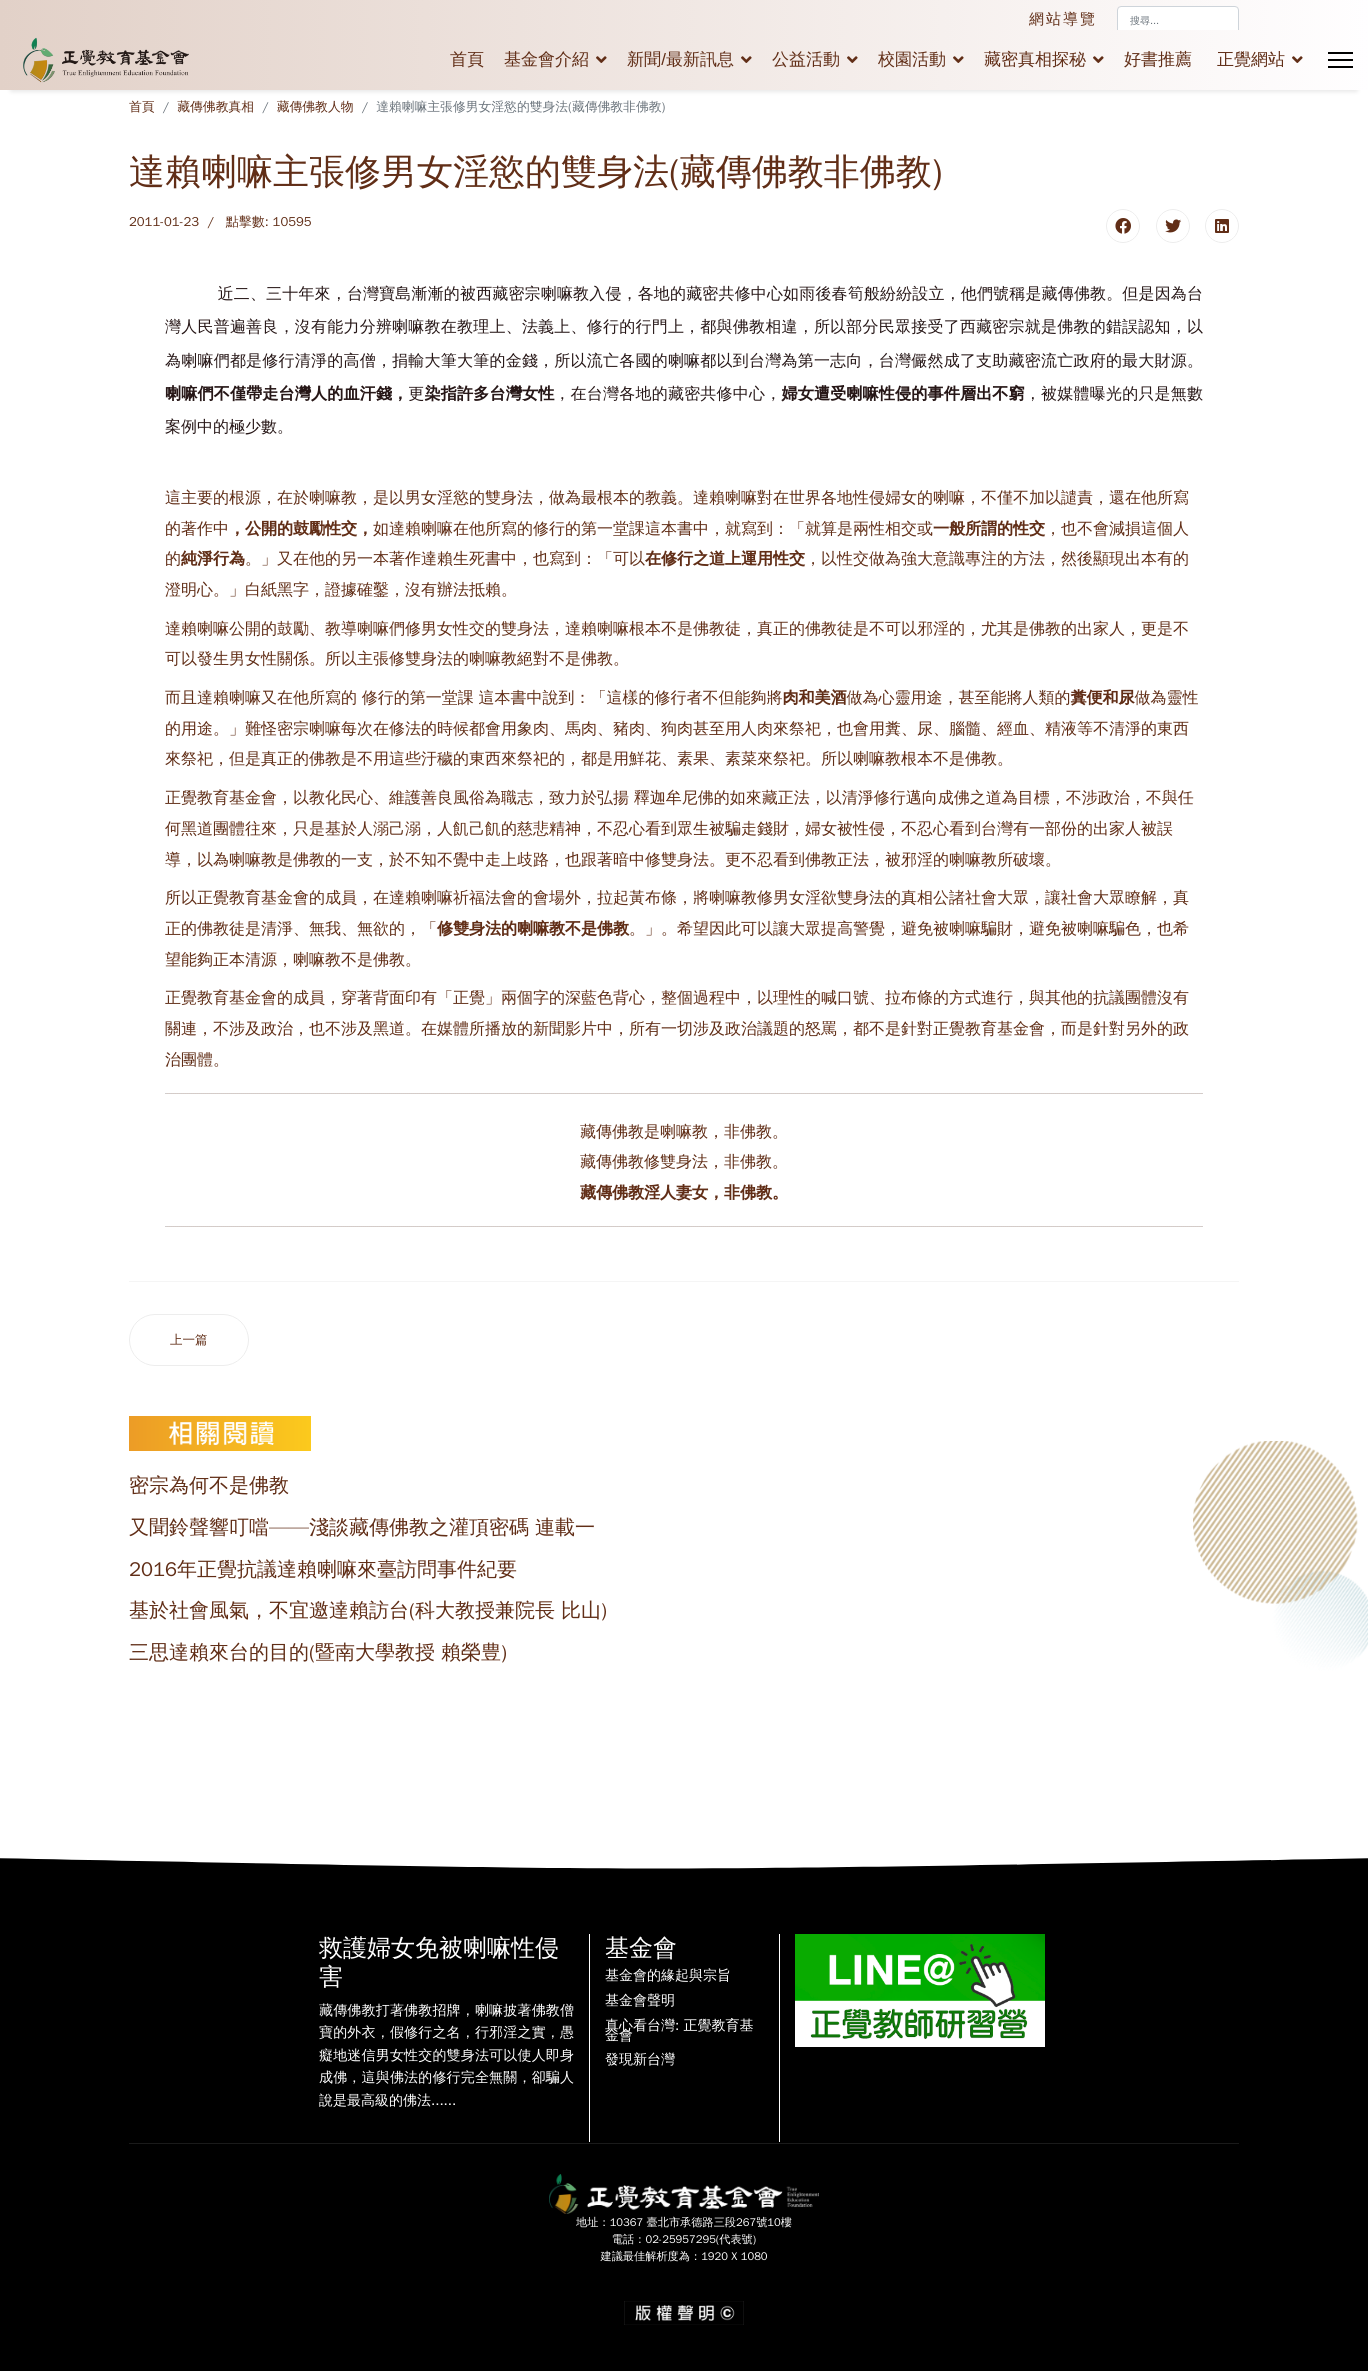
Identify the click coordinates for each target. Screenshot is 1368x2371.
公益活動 (806, 59)
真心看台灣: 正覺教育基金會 (679, 2031)
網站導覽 (1063, 19)
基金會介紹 (546, 59)
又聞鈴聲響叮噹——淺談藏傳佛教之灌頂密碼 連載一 (362, 1527)
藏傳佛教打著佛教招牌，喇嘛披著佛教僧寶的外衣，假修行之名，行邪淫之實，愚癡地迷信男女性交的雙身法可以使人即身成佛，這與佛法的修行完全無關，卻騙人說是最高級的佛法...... (446, 2055)
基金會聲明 (640, 2001)
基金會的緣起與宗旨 (668, 1976)
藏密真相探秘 (1035, 59)
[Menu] (1340, 60)
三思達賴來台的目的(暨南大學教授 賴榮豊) (318, 1652)
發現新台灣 (640, 2060)
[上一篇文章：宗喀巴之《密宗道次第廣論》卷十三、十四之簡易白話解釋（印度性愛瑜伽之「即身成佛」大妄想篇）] (189, 1340)
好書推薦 (1158, 59)
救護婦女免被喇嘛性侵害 (439, 1962)
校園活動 (912, 59)
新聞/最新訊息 (680, 59)
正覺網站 (1251, 59)
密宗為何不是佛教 (209, 1485)
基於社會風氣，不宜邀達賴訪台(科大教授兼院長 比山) (368, 1610)
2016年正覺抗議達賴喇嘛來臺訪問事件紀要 (323, 1569)
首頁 (467, 59)
